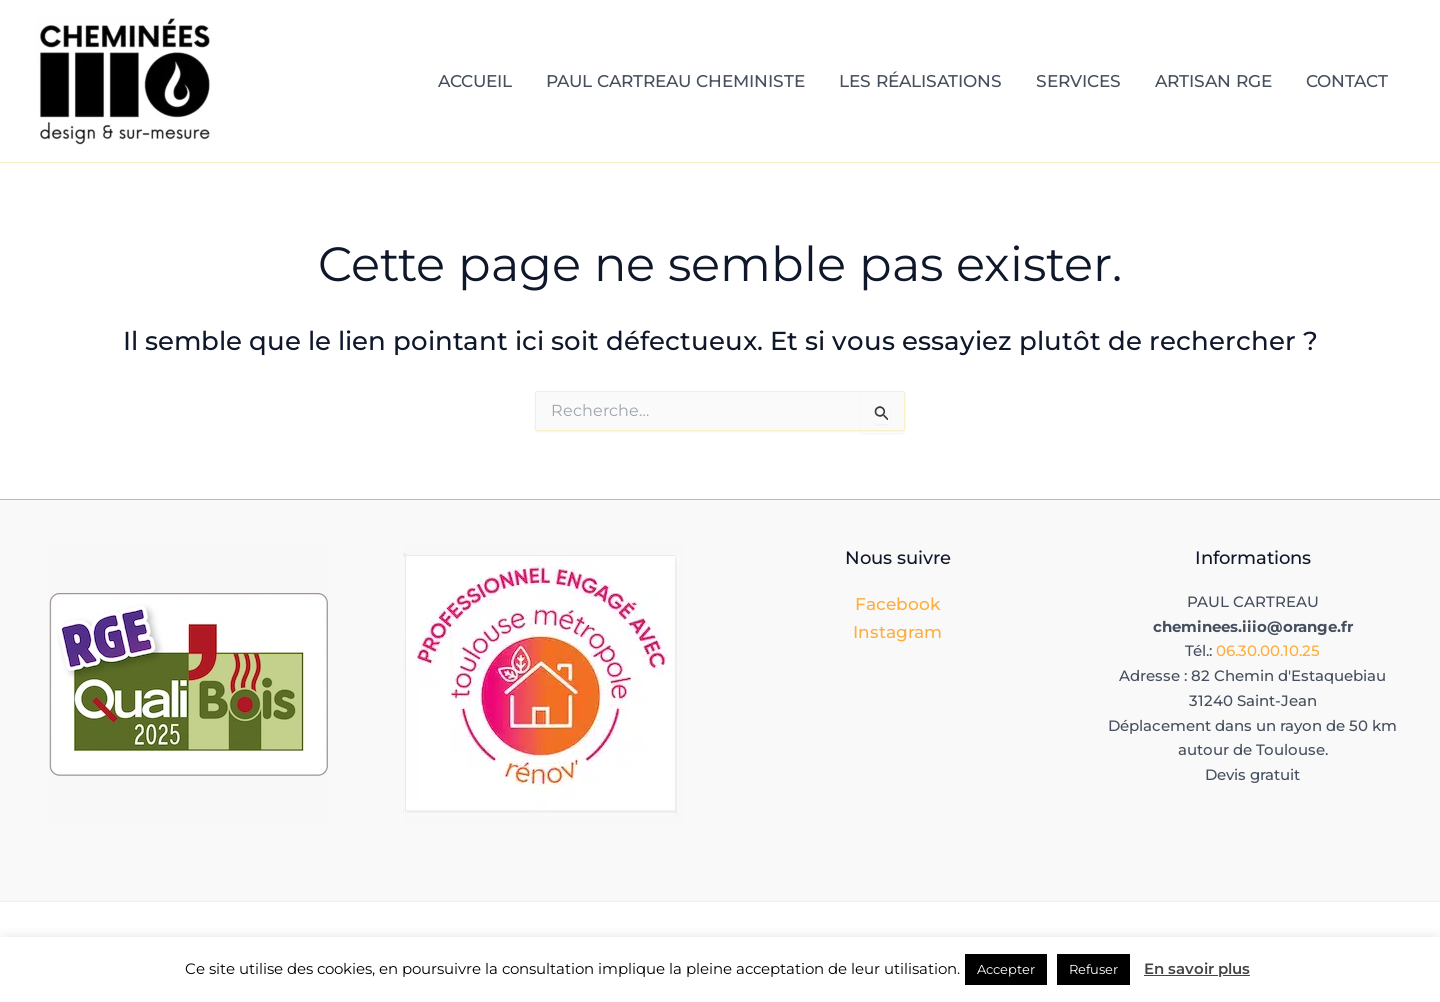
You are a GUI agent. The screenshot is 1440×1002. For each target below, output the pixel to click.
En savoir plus (1197, 968)
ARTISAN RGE (1213, 81)
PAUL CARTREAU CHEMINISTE (675, 81)
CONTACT (1347, 81)
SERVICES (1078, 81)
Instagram (897, 632)
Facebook (897, 604)
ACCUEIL (475, 81)
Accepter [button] (1006, 969)
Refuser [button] (1093, 969)
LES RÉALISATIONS (920, 81)
